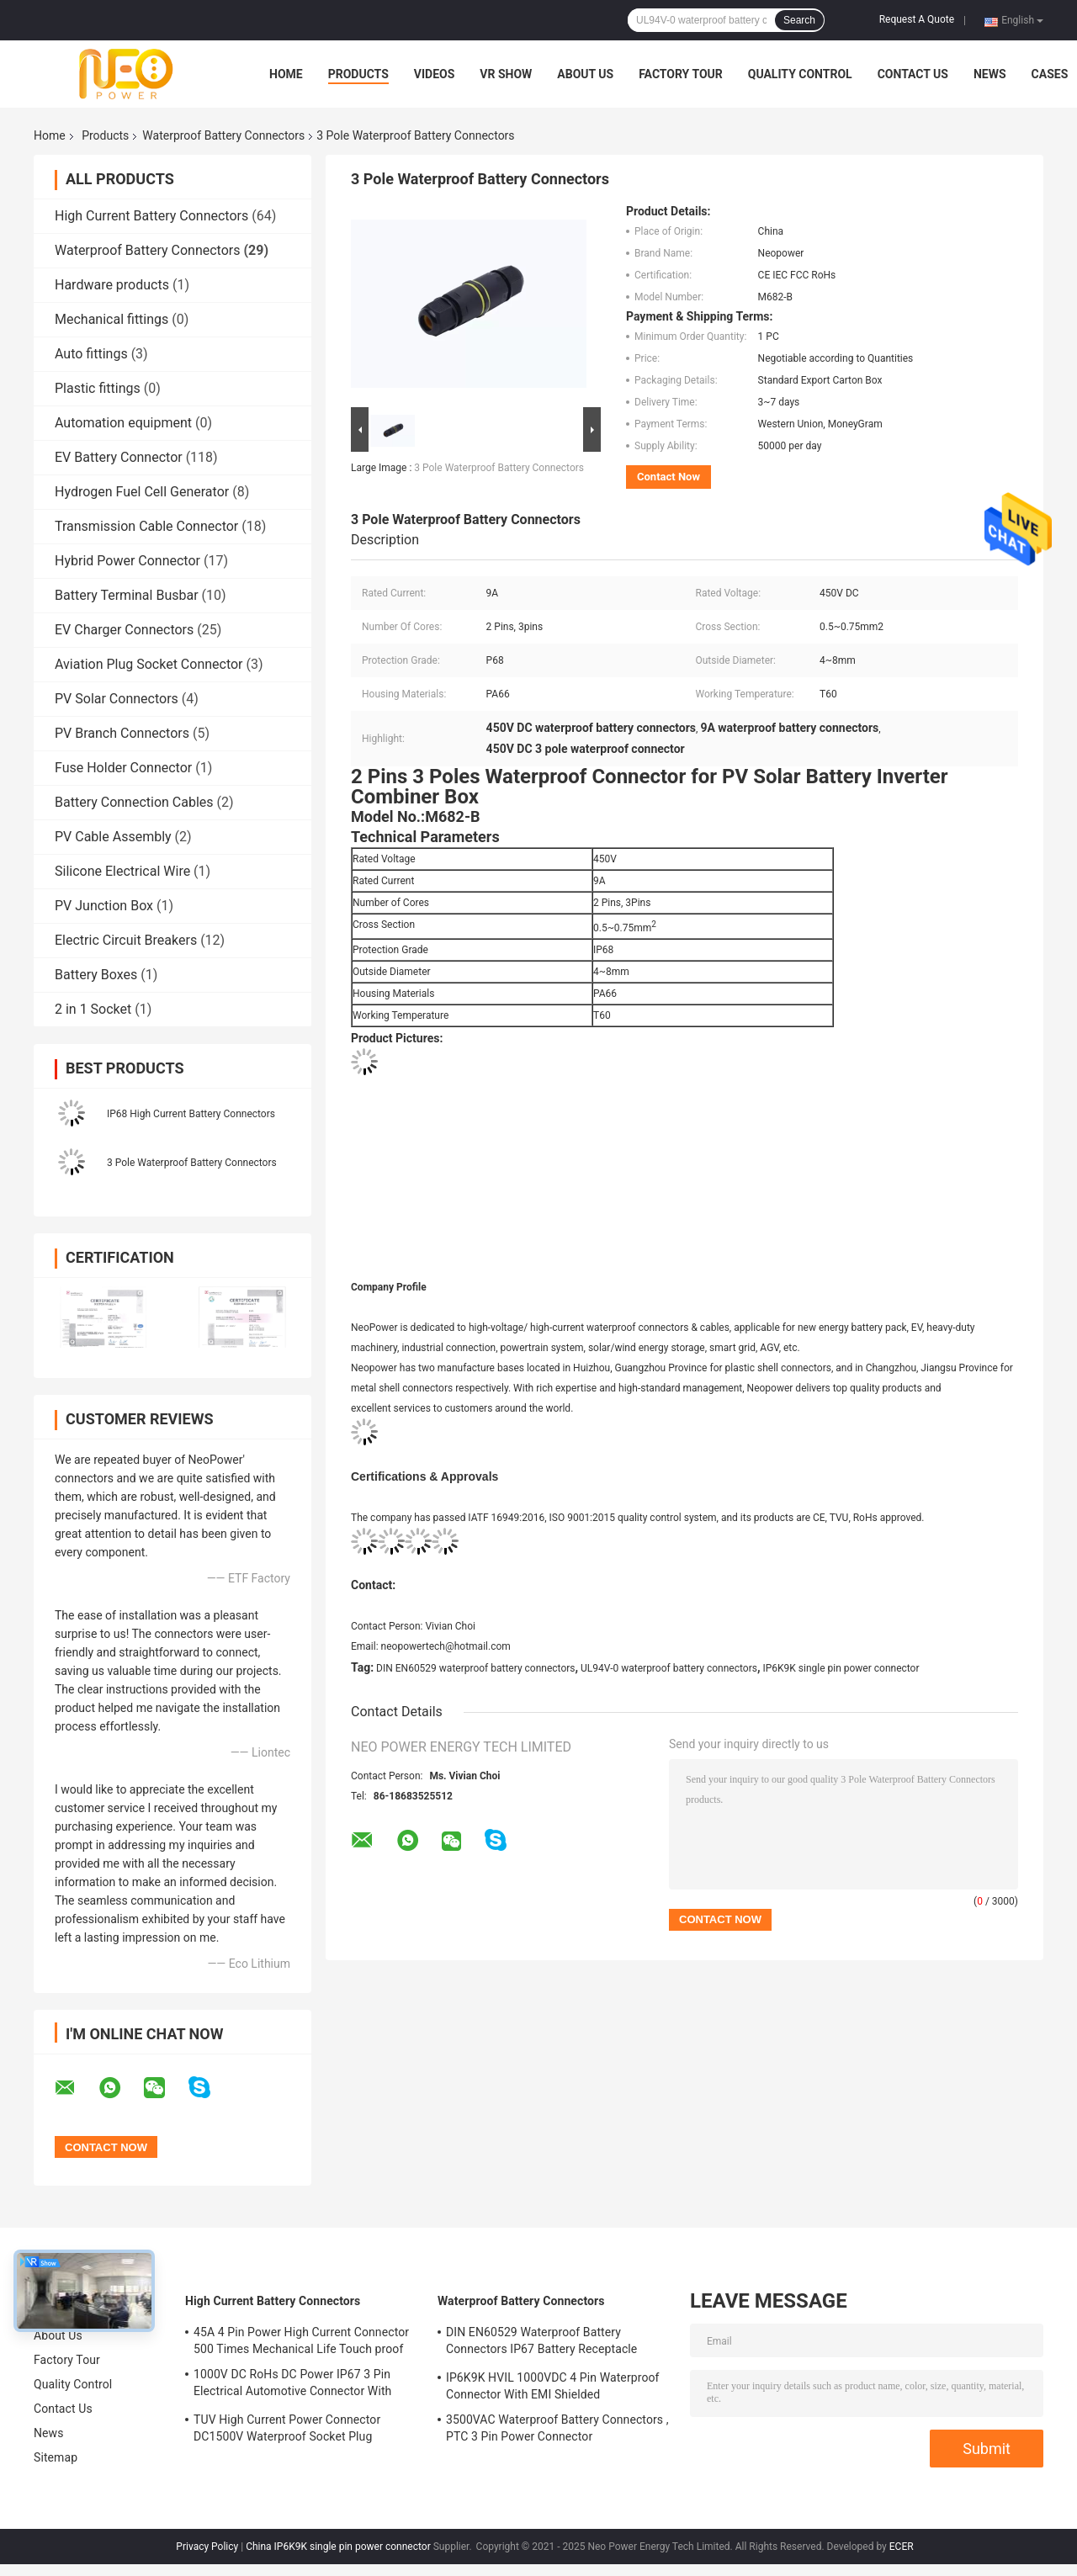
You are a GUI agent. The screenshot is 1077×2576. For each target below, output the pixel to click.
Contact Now (668, 476)
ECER (901, 2546)
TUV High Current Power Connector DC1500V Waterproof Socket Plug (287, 2428)
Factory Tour (681, 74)
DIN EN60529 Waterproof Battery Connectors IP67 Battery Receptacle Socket (541, 2343)
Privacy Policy (207, 2546)
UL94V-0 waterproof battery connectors (669, 1668)
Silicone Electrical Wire (122, 871)
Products (358, 74)
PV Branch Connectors (122, 733)
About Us (585, 74)
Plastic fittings (98, 388)
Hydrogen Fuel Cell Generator (142, 492)
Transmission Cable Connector (146, 526)
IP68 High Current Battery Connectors (191, 1114)
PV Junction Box (104, 906)
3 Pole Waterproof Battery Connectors (192, 1163)
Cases (1050, 74)
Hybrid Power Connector (127, 561)
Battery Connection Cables (134, 802)
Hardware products (112, 285)
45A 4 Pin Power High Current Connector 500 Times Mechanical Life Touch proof (301, 2340)
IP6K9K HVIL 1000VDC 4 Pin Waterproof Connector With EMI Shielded (553, 2386)
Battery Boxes (96, 975)
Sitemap (55, 2457)
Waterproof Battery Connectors (223, 135)
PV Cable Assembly (113, 837)
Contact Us (913, 74)
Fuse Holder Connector (123, 768)
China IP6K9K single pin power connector (338, 2546)
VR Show (506, 74)
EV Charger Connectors (124, 630)
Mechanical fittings (111, 319)
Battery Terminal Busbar (127, 595)
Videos (434, 74)
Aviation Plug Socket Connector (149, 664)
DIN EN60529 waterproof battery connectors (475, 1668)
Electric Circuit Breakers (126, 940)
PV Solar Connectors (116, 699)
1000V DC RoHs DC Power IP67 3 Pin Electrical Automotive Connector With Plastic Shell (292, 2385)
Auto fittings (91, 354)
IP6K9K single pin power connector (840, 1668)
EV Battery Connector (119, 457)
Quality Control (800, 74)
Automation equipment (123, 423)
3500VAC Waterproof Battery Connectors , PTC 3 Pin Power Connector (557, 2428)
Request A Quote (916, 19)
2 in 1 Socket (93, 1009)
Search (799, 20)
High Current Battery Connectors (151, 216)
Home (286, 74)
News (990, 74)
